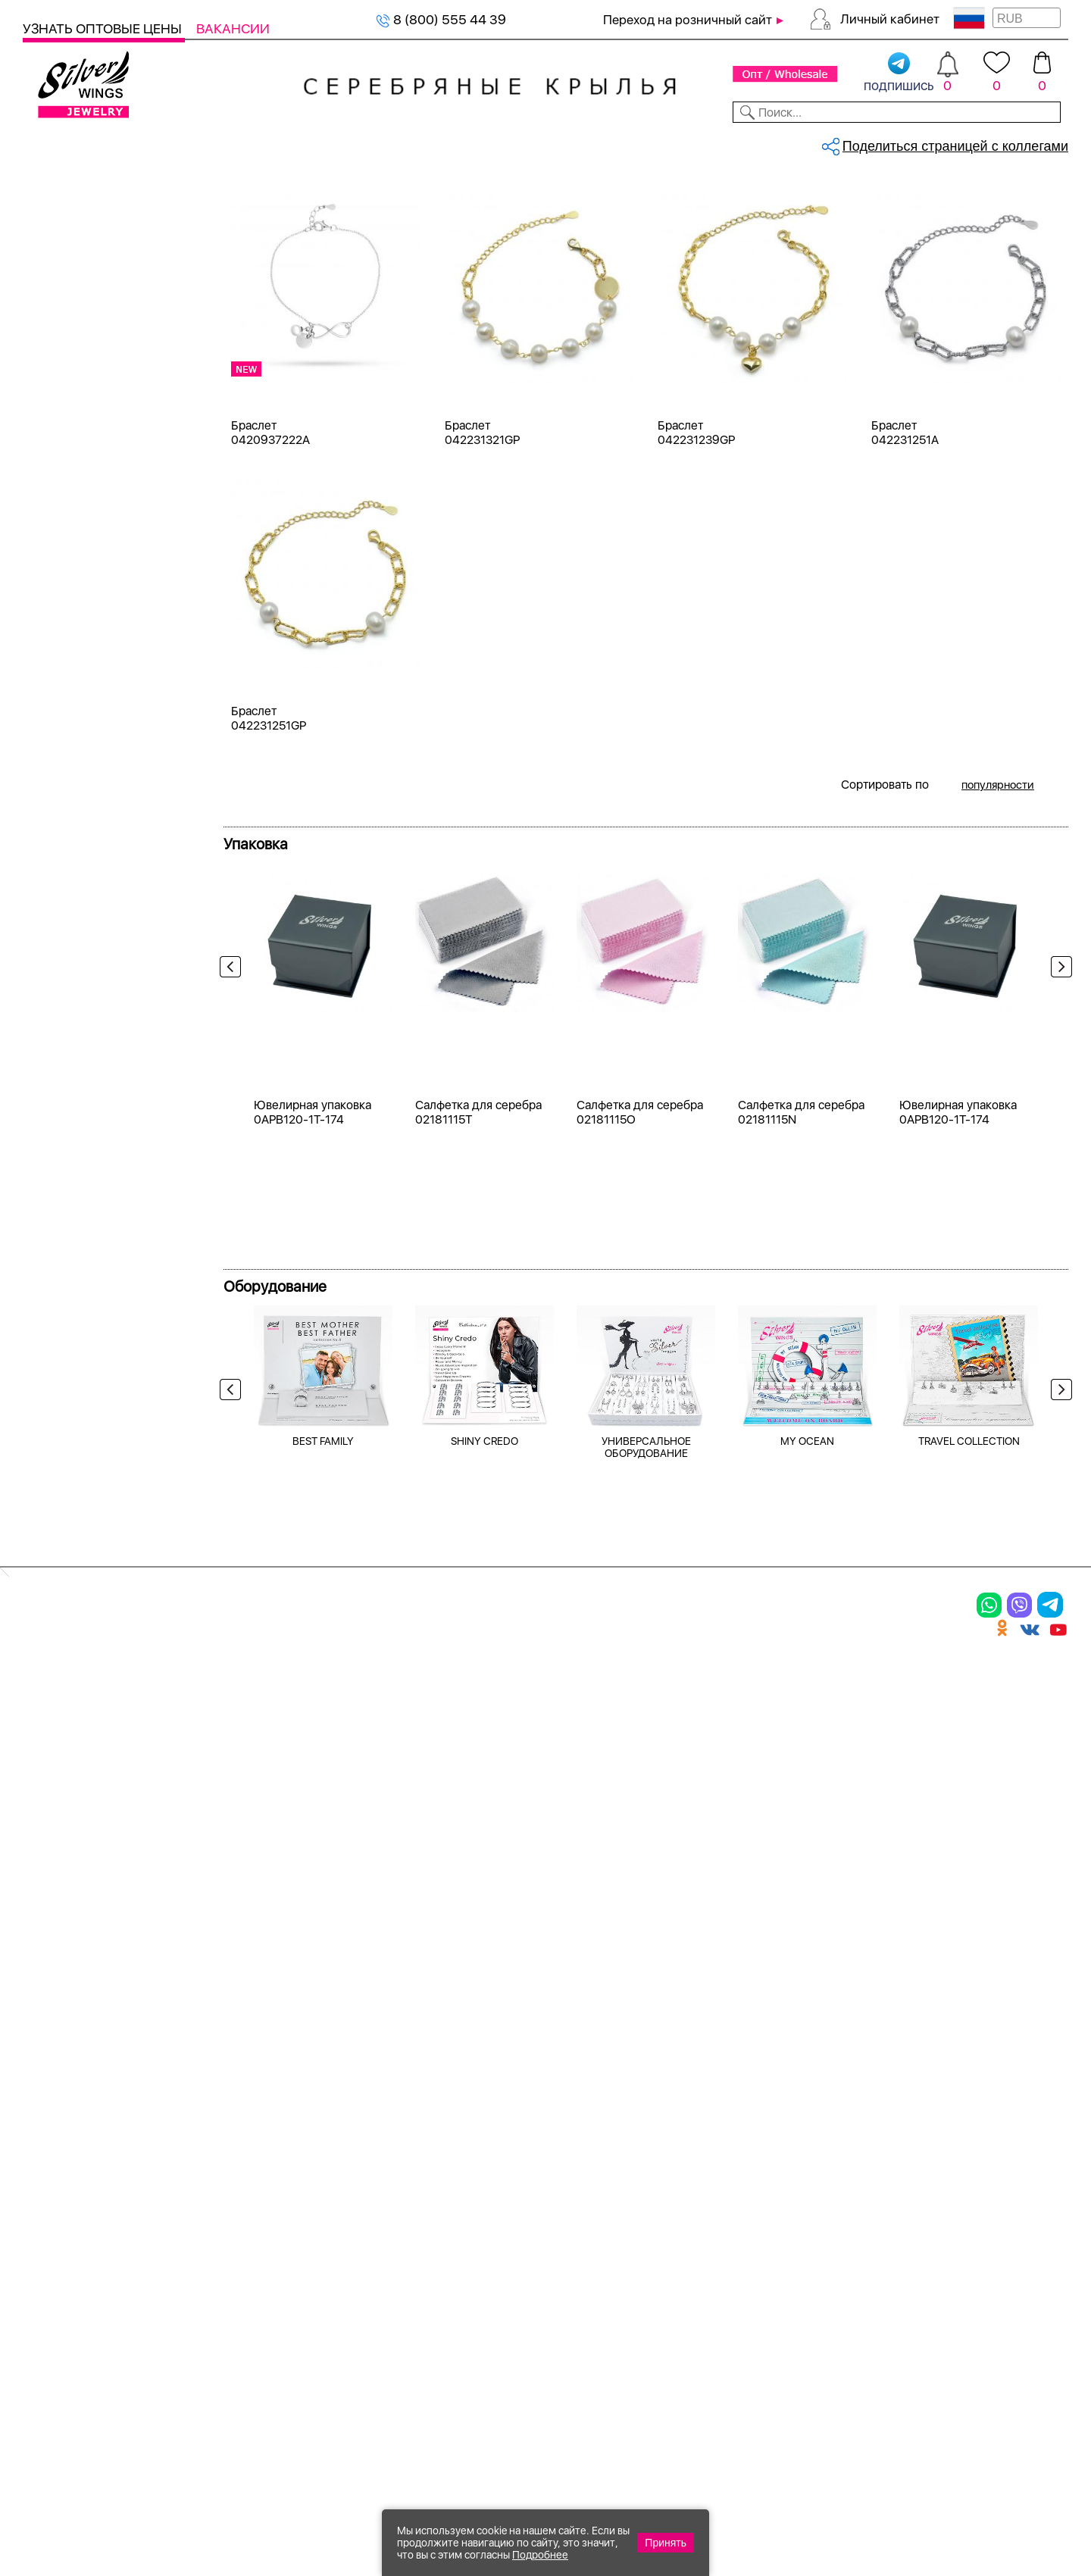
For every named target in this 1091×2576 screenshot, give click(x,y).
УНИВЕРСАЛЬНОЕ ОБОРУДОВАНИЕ (646, 1903)
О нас (723, 2162)
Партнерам (533, 142)
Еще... (39, 1109)
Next (1057, 1144)
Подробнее (540, 2555)
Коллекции (446, 142)
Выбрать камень (144, 142)
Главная (240, 194)
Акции (556, 2162)
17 (48, 1228)
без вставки (78, 756)
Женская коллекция (85, 223)
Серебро (69, 459)
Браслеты (72, 250)
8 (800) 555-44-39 (997, 2494)
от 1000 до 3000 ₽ (99, 1608)
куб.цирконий (84, 920)
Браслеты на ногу (260, 2189)
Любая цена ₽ (84, 1526)
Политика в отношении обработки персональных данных (587, 2329)
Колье (60, 359)
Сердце (66, 1454)
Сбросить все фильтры (293, 254)
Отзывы (1041, 142)
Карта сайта (749, 2288)
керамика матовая (98, 893)
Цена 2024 (75, 657)
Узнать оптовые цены (104, 28)
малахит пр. (78, 975)
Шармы (51, 2215)
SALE (224, 142)
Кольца (64, 278)
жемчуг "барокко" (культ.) (122, 811)
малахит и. (75, 947)
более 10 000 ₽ (89, 1690)
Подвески (72, 332)
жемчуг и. (73, 838)
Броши (62, 387)
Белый (62, 531)
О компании (849, 142)
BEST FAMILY (323, 1897)
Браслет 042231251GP (268, 866)
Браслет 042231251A (905, 581)
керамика (72, 866)
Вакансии (233, 28)
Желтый (67, 558)
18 (49, 1256)
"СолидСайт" (461, 2420)
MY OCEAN (807, 1897)
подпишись (899, 72)
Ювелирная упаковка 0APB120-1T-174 (312, 1568)
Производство (587, 2110)
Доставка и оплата (773, 2110)
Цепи (382, 2110)
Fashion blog (748, 2261)
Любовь (66, 1427)
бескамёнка (79, 784)
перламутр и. (82, 1056)
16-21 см (68, 1201)
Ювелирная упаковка (104, 2110)
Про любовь (79, 1355)
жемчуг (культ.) (90, 729)
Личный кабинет (889, 19)
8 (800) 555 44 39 (441, 19)
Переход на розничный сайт (687, 19)
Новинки (279, 142)
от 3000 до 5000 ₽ (100, 1635)
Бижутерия (358, 142)
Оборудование (953, 142)
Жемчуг (66, 1328)
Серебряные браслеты (313, 194)
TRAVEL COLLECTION (969, 1897)
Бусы (212, 2215)
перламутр (75, 1029)
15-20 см (70, 1174)
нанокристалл (85, 1002)
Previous (234, 1144)
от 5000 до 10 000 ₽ (104, 1663)
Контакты (762, 142)
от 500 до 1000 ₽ (95, 1581)
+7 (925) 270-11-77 (842, 2494)
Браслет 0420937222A (270, 581)
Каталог (51, 142)
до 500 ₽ (69, 1554)
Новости (611, 142)
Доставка (685, 142)
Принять (665, 2543)
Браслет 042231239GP (696, 581)
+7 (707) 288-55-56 (984, 2520)
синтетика (73, 1084)
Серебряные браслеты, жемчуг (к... (443, 194)
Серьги (64, 305)
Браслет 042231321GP (482, 581)
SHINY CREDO (484, 1897)
